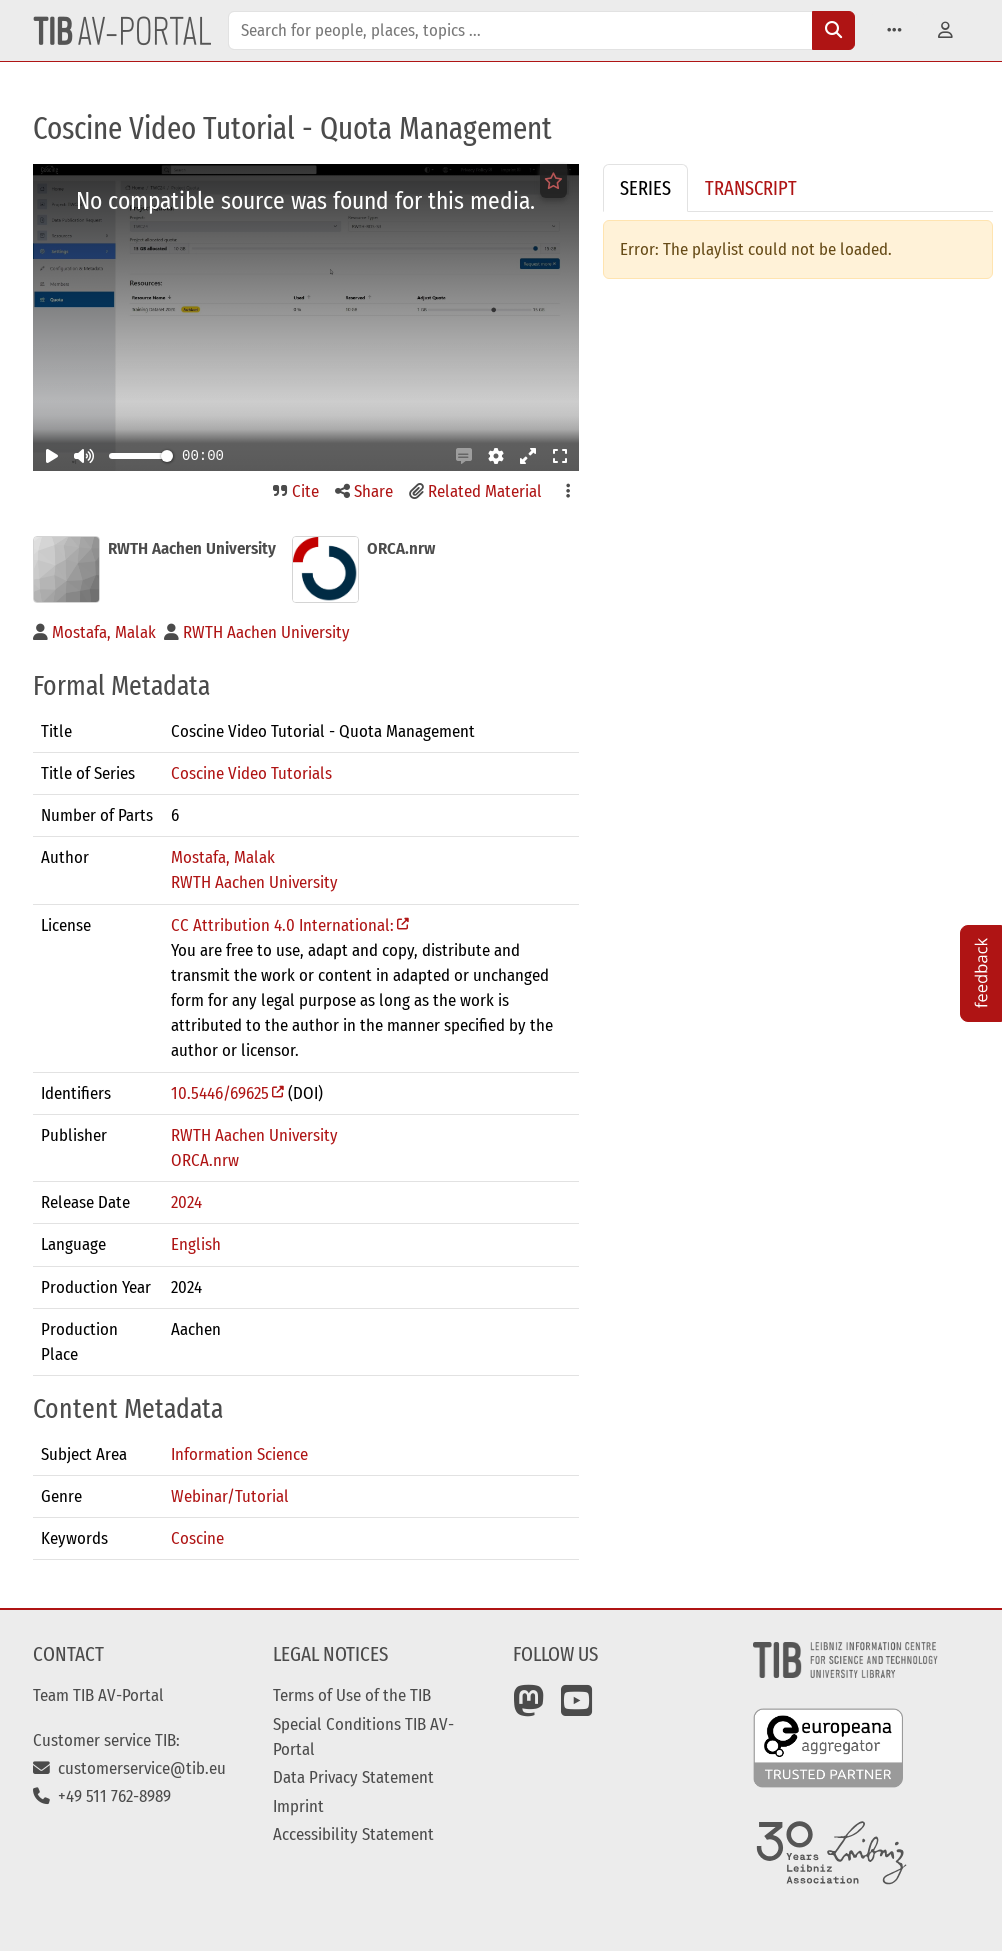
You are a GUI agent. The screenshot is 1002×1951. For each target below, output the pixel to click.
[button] (894, 30)
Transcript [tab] (751, 188)
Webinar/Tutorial (230, 1496)
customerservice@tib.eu (129, 1768)
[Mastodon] (529, 1708)
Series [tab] (645, 188)
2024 (186, 1202)
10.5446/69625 (220, 1093)
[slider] (167, 456)
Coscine (197, 1538)
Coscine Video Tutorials (251, 773)
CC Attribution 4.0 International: (282, 925)
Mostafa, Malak (223, 857)
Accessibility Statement (353, 1834)
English (196, 1244)
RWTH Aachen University (254, 882)
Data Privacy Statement (353, 1777)
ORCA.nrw (205, 1160)
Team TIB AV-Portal (98, 1695)
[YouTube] (577, 1708)
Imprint (298, 1806)
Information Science (239, 1454)
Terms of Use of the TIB (352, 1695)
